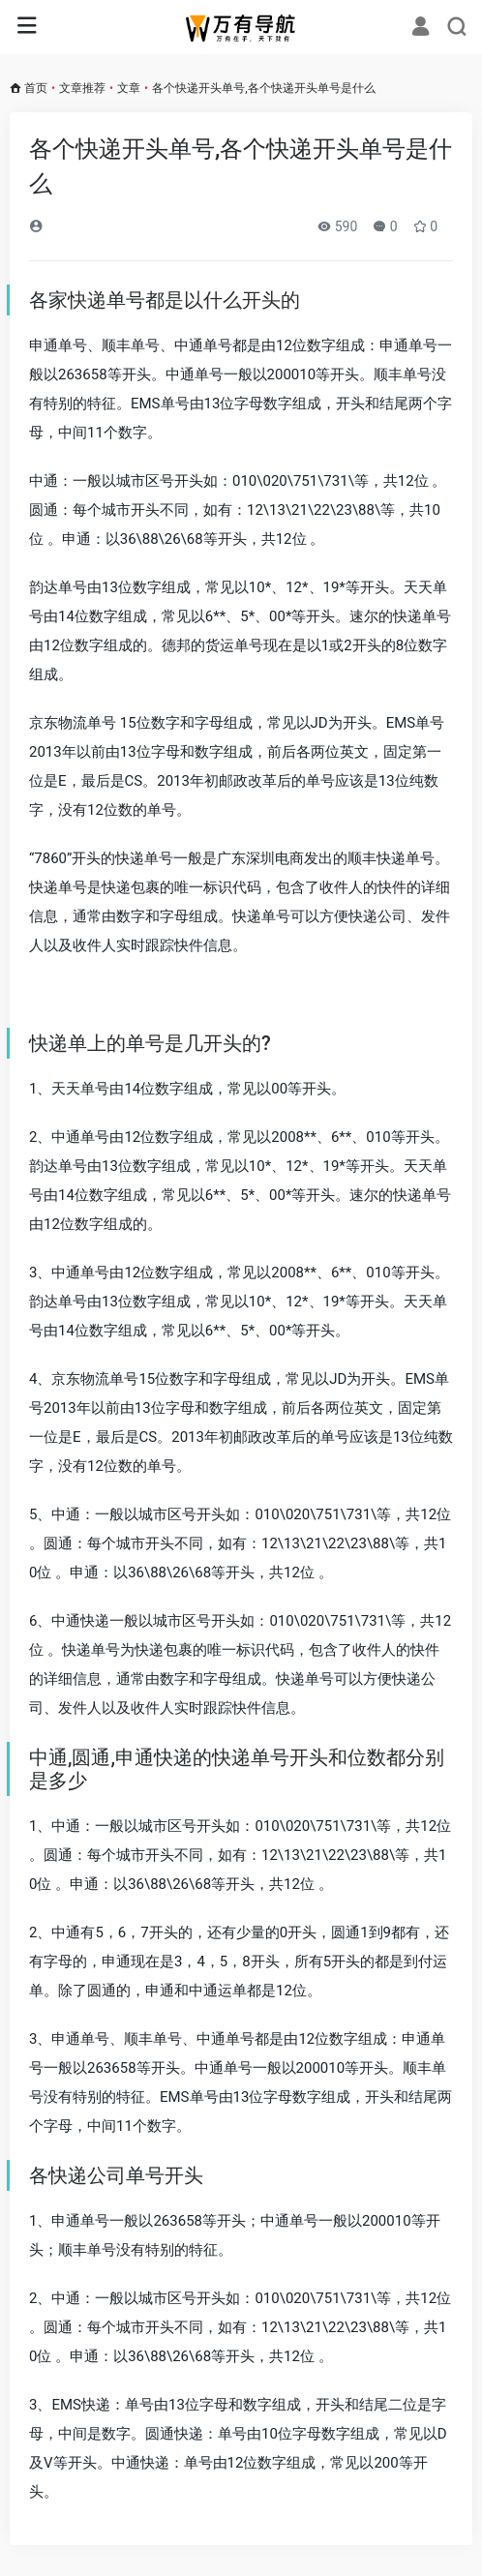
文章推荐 (82, 88)
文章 (128, 88)
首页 (35, 88)
